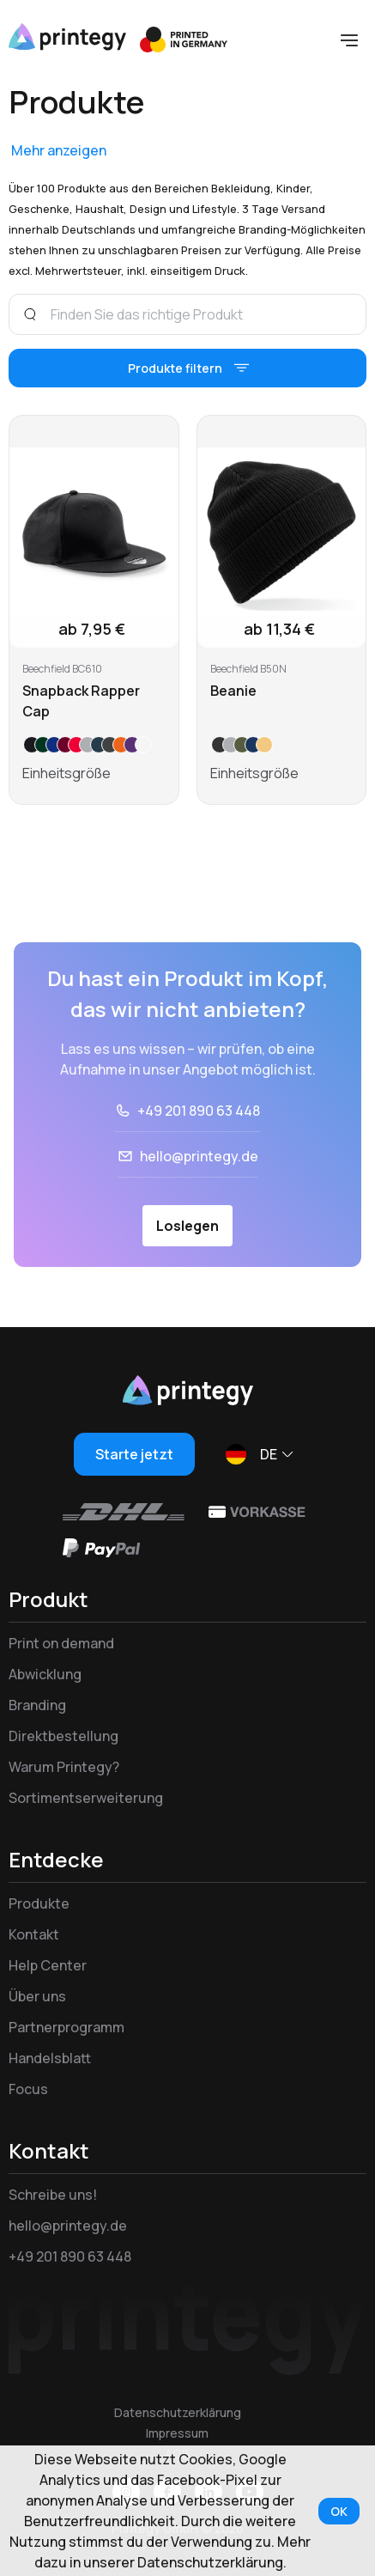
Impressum (177, 2433)
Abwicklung (45, 1674)
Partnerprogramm (66, 2027)
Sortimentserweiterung (86, 1797)
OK (339, 2511)
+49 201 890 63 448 (198, 1110)
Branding (37, 1705)
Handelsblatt (50, 2058)
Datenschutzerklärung (177, 2412)
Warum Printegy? (64, 1766)
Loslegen (187, 1225)
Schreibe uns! (53, 2194)
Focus (28, 2089)
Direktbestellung (63, 1735)
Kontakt (34, 1934)
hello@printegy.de (199, 1156)
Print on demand (61, 1643)
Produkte (39, 1903)
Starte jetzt (134, 1454)
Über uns (37, 1996)
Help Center (48, 1965)
